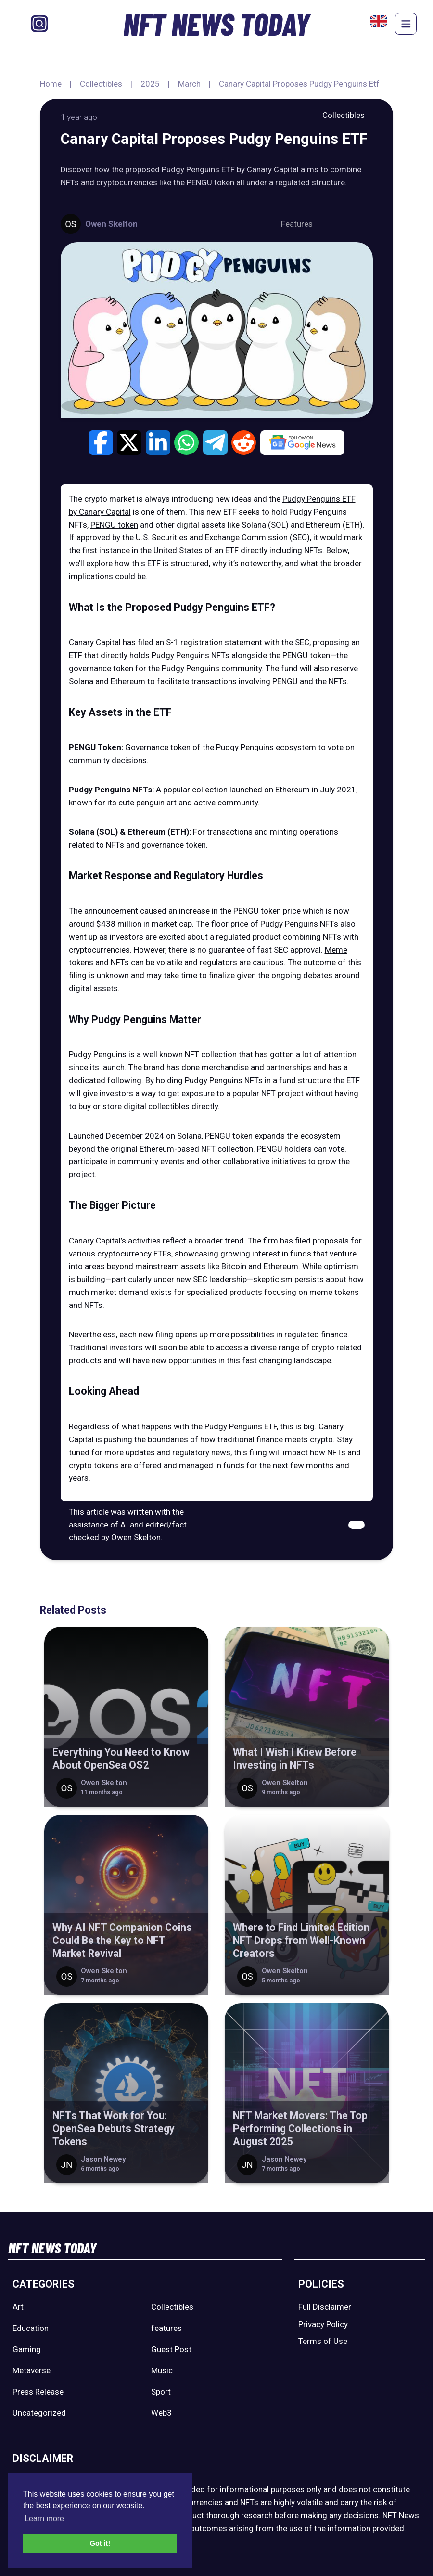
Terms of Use (322, 2341)
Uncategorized (39, 2413)
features (166, 2328)
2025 (150, 84)
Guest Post (171, 2349)
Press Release (38, 2391)
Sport (161, 2391)
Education (31, 2328)
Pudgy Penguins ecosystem (266, 747)
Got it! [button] (100, 2543)
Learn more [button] (44, 2518)
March (189, 84)
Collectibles (101, 84)
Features (297, 224)
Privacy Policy (323, 2324)
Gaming (27, 2349)
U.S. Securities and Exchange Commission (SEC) (223, 537)
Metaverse (32, 2370)
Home (51, 84)
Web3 (161, 2413)
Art (18, 2307)
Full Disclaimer (324, 2307)
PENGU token (114, 525)
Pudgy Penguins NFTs (190, 655)
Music (162, 2370)
